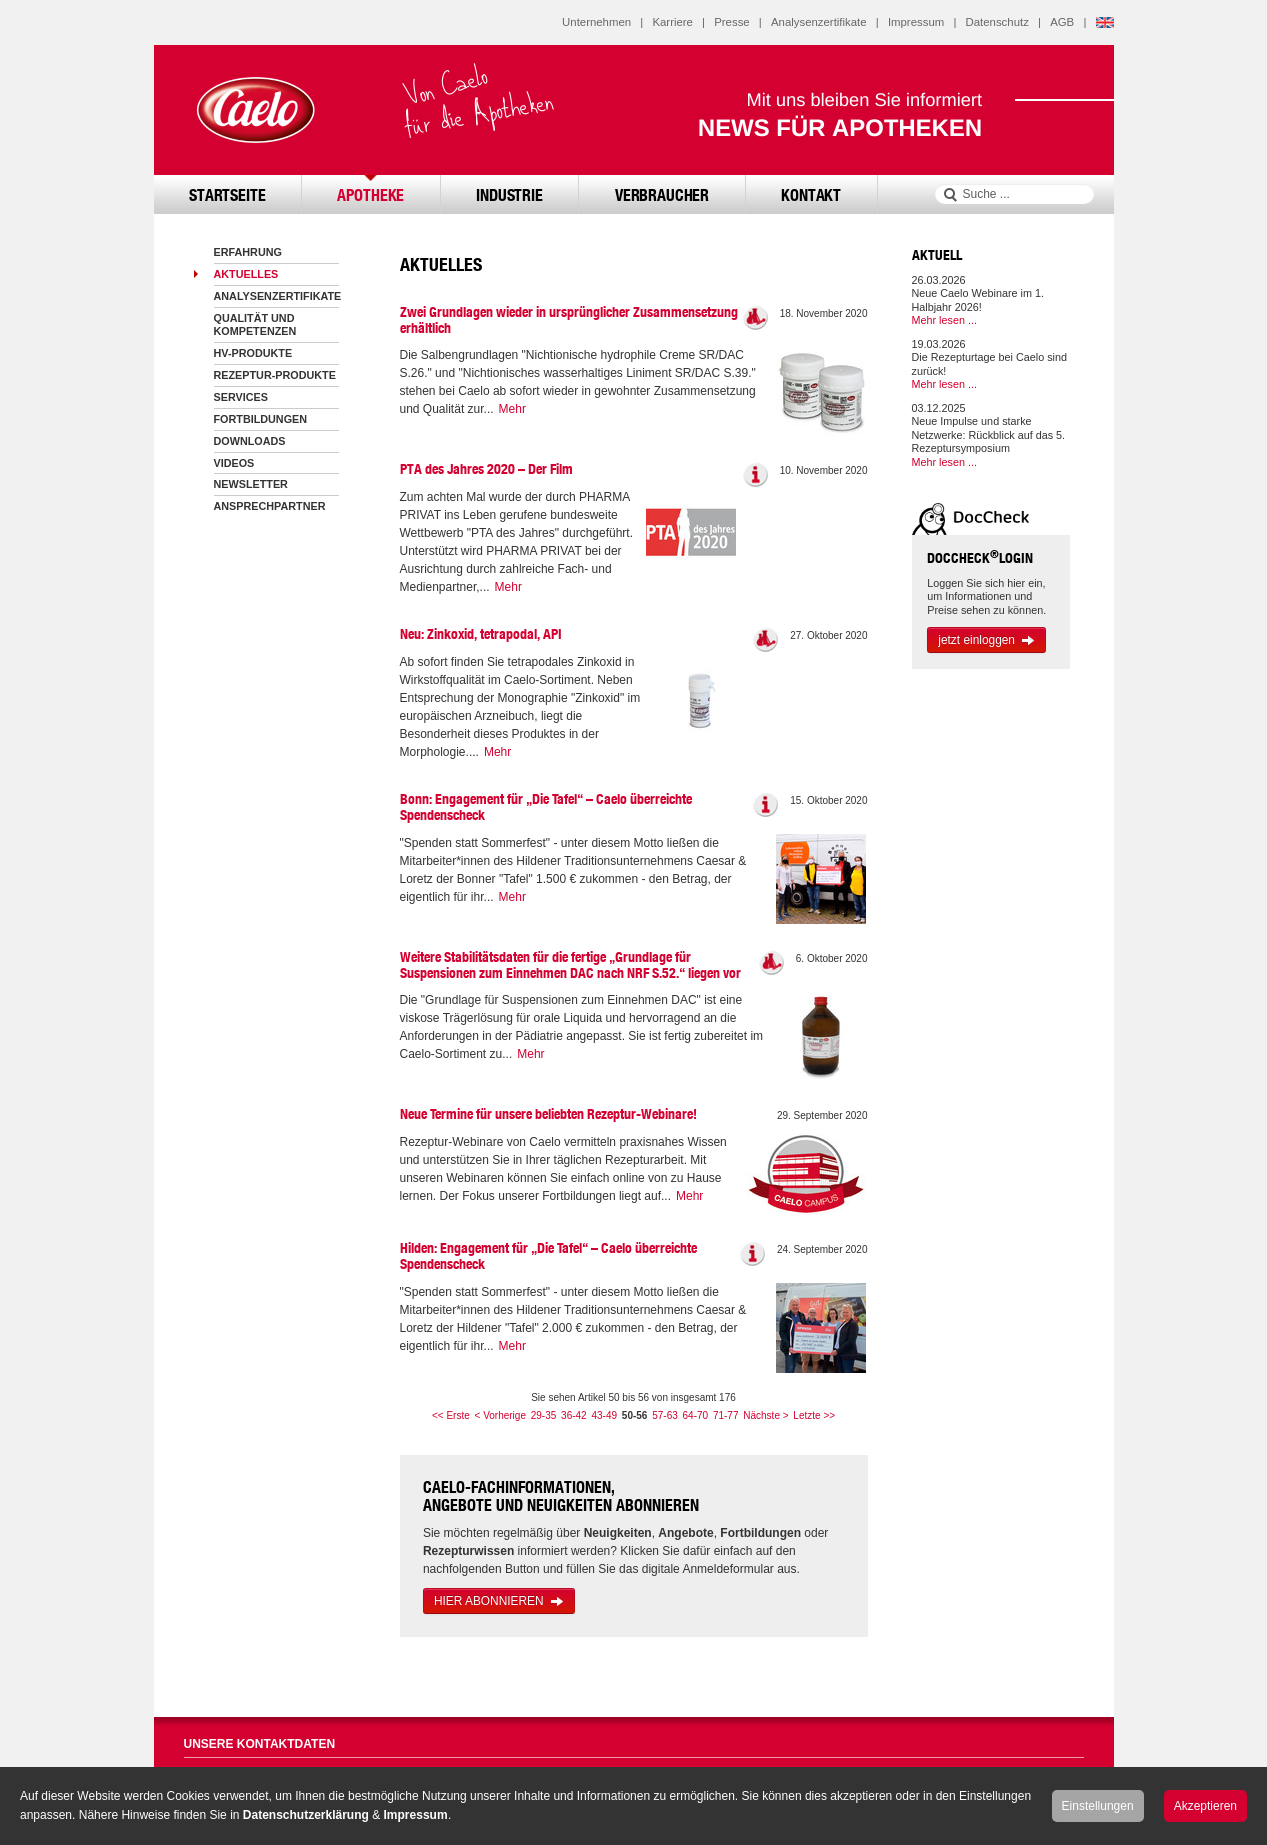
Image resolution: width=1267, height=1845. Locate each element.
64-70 (696, 1415)
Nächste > (765, 1415)
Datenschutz (997, 22)
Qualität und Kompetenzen (255, 324)
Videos (234, 463)
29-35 (544, 1415)
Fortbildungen (261, 419)
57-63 (665, 1415)
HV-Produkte (253, 353)
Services (241, 397)
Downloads (250, 441)
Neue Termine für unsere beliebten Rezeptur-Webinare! (548, 1114)
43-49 (604, 1415)
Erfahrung (248, 252)
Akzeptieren (1205, 1806)
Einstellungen (1098, 1806)
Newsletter (251, 484)
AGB (1062, 22)
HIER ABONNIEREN (499, 1601)
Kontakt (811, 194)
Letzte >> (814, 1415)
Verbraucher (662, 194)
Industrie (509, 194)
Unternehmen (596, 22)
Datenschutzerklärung (306, 1815)
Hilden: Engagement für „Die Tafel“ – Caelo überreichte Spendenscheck (548, 1256)
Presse (731, 22)
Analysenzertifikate (819, 22)
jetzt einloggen (986, 640)
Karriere (672, 22)
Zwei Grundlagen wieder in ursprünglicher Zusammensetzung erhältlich (569, 320)
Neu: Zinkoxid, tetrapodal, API (481, 634)
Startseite (227, 194)
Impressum (916, 22)
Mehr (512, 409)
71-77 (726, 1415)
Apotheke (370, 194)
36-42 (574, 1415)
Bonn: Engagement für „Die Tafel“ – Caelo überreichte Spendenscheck (546, 807)
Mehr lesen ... (944, 320)
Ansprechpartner (270, 506)
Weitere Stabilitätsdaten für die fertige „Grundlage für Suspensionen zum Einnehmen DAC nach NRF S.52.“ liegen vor (570, 965)
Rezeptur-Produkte (275, 375)
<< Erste (451, 1415)
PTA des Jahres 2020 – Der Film (486, 469)
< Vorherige (500, 1415)
